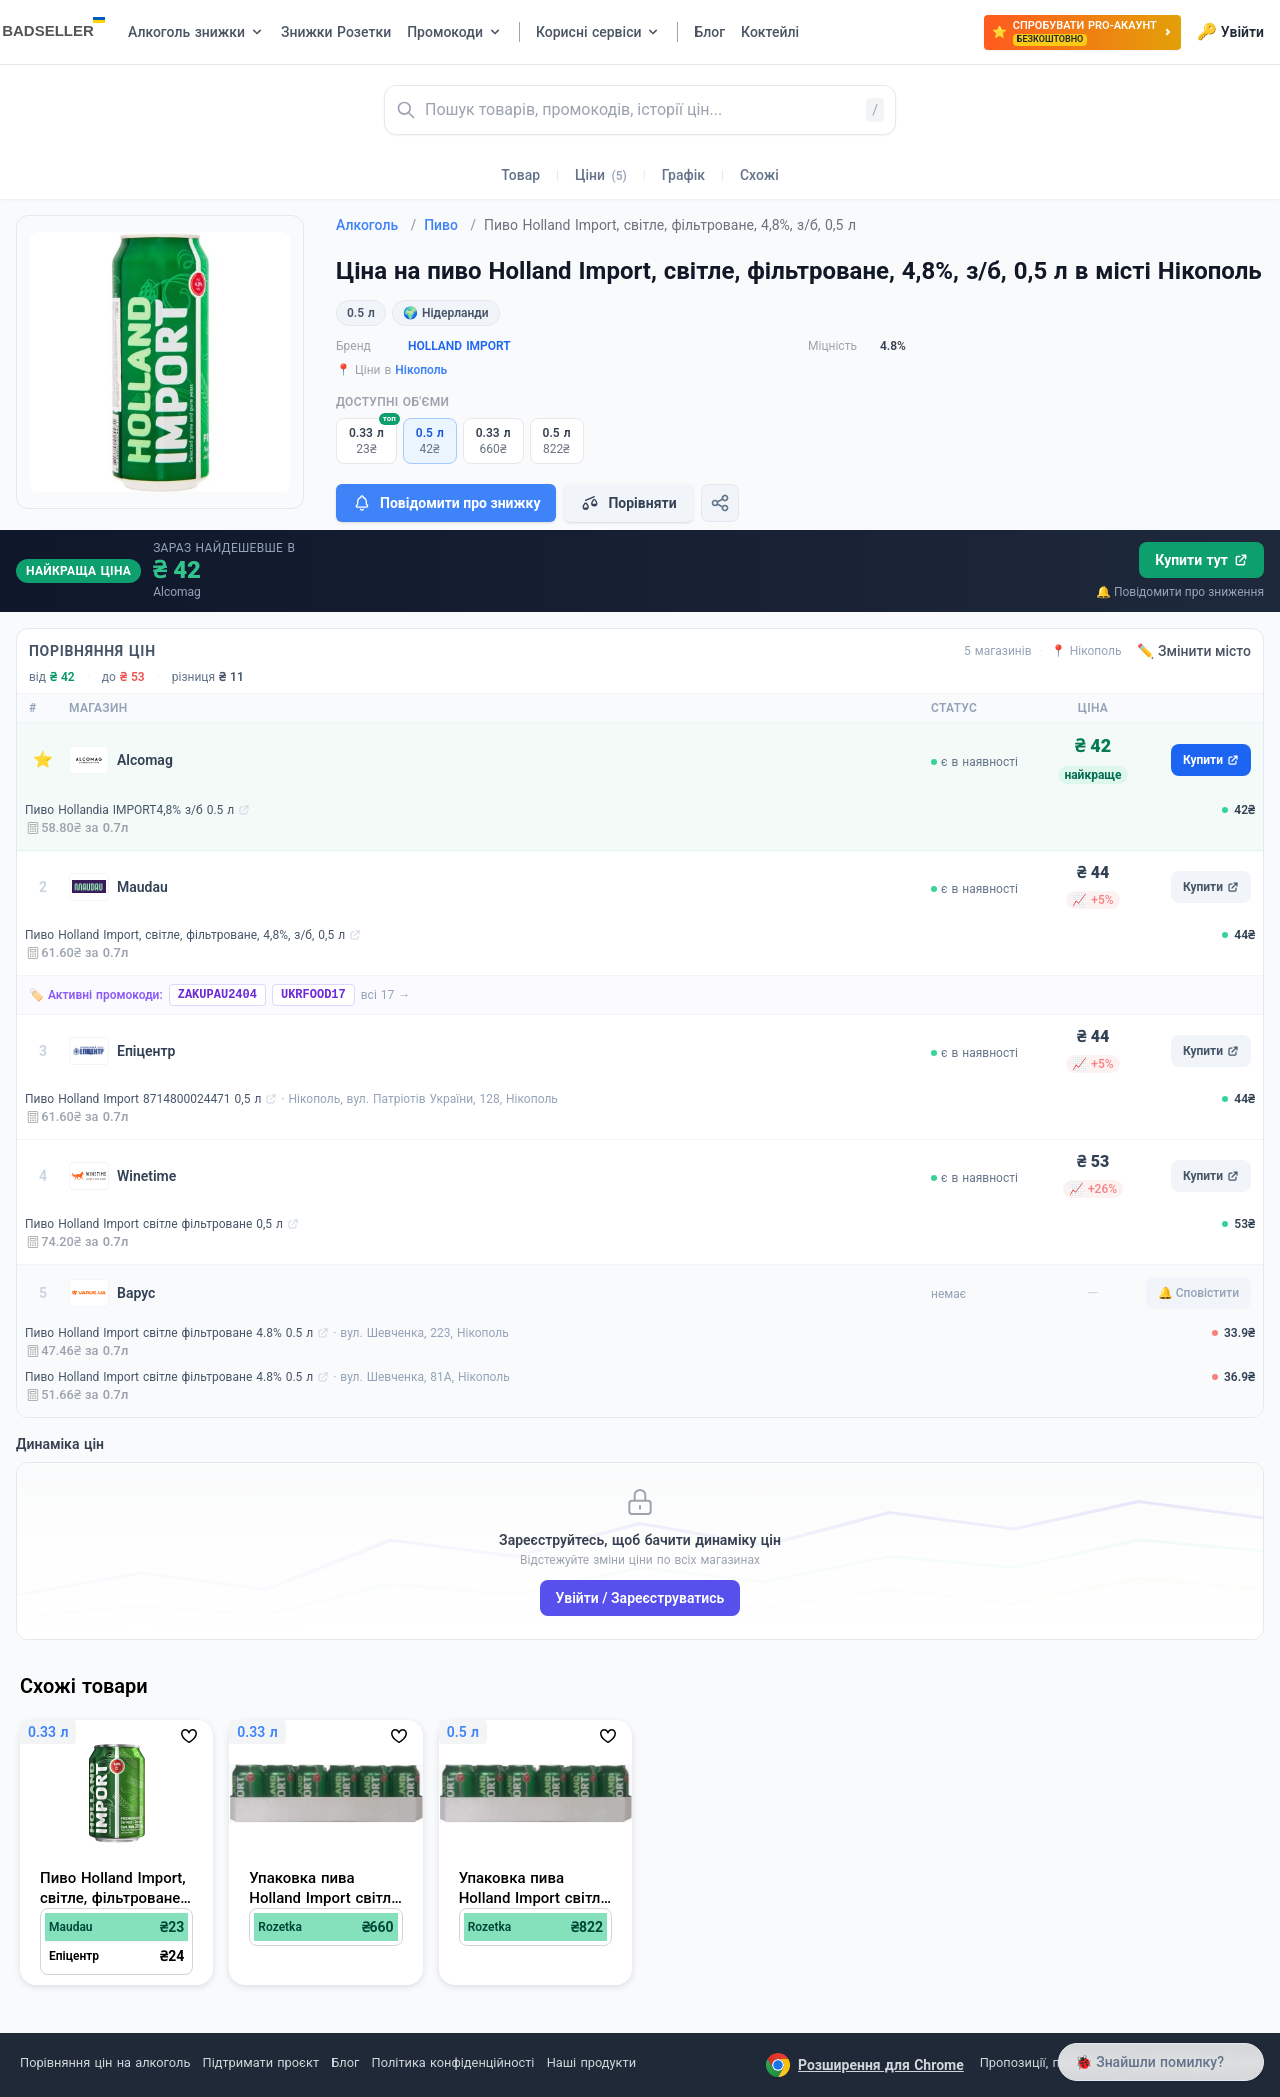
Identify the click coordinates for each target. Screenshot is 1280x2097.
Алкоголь (376, 225)
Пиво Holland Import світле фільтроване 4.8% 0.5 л (169, 1333)
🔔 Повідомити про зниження (1180, 592)
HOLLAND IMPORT (459, 346)
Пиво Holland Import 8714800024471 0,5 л (143, 1099)
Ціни (601, 175)
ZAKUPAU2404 (217, 995)
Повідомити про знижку (446, 503)
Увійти (1230, 32)
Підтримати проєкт (261, 2062)
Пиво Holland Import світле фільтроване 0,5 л (154, 1224)
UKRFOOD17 (313, 995)
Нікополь (421, 370)
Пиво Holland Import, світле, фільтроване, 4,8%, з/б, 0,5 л (185, 935)
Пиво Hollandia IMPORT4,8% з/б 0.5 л (129, 810)
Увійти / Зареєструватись (640, 1598)
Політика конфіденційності (453, 2062)
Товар (520, 175)
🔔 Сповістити (1198, 1293)
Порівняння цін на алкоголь (105, 2062)
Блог (345, 2062)
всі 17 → (386, 995)
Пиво (450, 225)
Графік (683, 175)
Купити (1211, 760)
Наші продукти (591, 2062)
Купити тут (1201, 560)
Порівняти (628, 503)
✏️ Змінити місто (1194, 651)
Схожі (759, 175)
